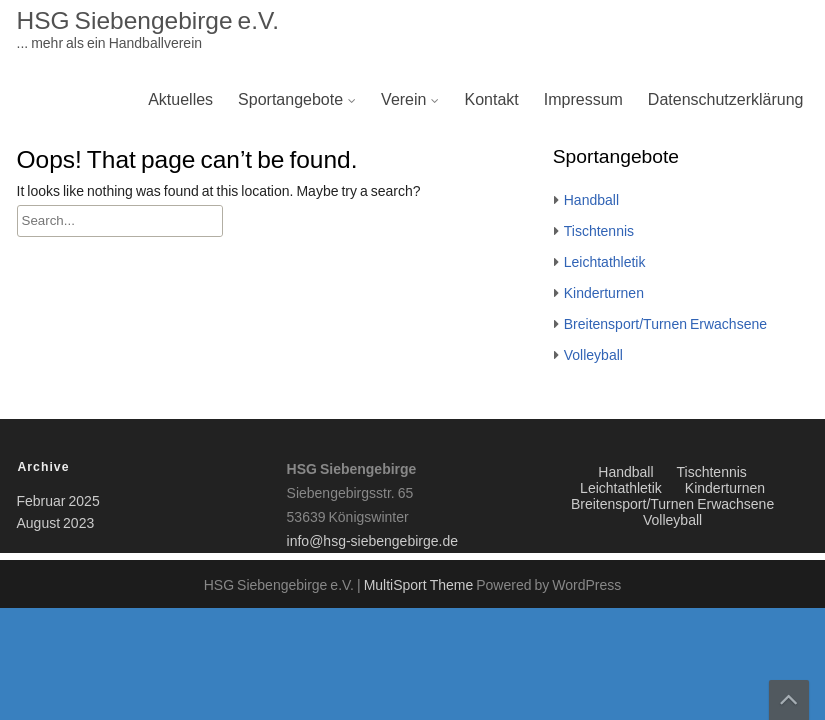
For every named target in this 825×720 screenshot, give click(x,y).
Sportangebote (290, 100)
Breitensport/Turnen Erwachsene (665, 325)
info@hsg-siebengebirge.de (372, 542)
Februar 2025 (58, 502)
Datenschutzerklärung (726, 100)
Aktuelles (180, 100)
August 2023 (56, 524)
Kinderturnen (604, 294)
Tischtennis (599, 232)
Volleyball (593, 356)
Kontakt (491, 100)
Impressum (583, 100)
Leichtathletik (605, 263)
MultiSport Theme (420, 586)
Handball (591, 201)
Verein (403, 100)
